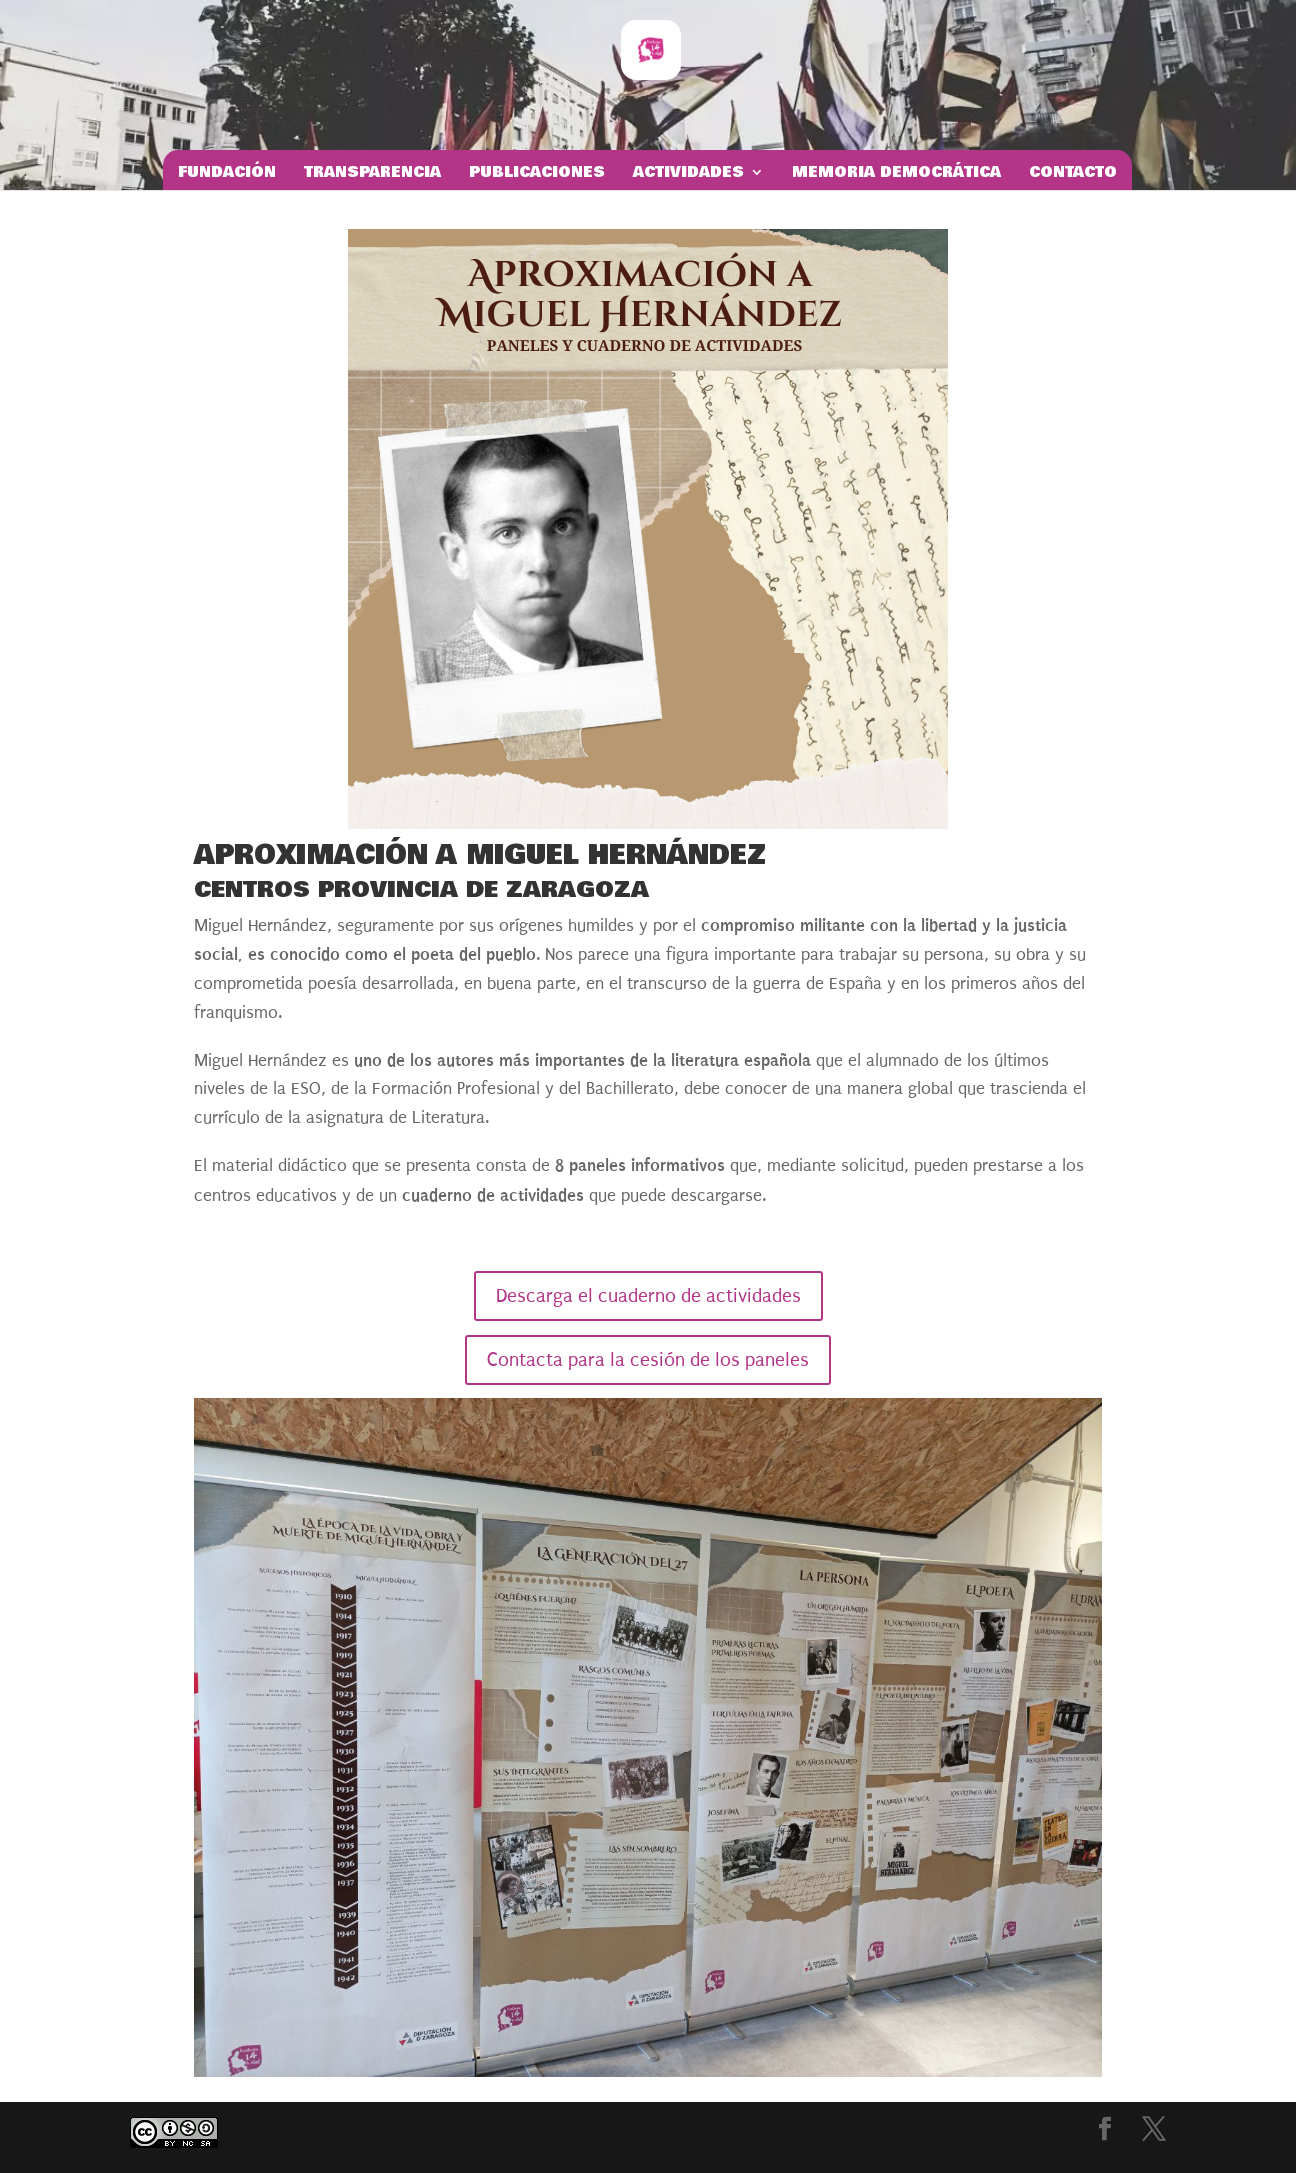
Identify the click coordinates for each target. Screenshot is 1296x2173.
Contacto (1073, 174)
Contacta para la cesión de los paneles (648, 1360)
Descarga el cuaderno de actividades (648, 1296)
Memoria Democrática (896, 174)
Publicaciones (537, 174)
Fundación (227, 174)
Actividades (688, 174)
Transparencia (372, 174)
